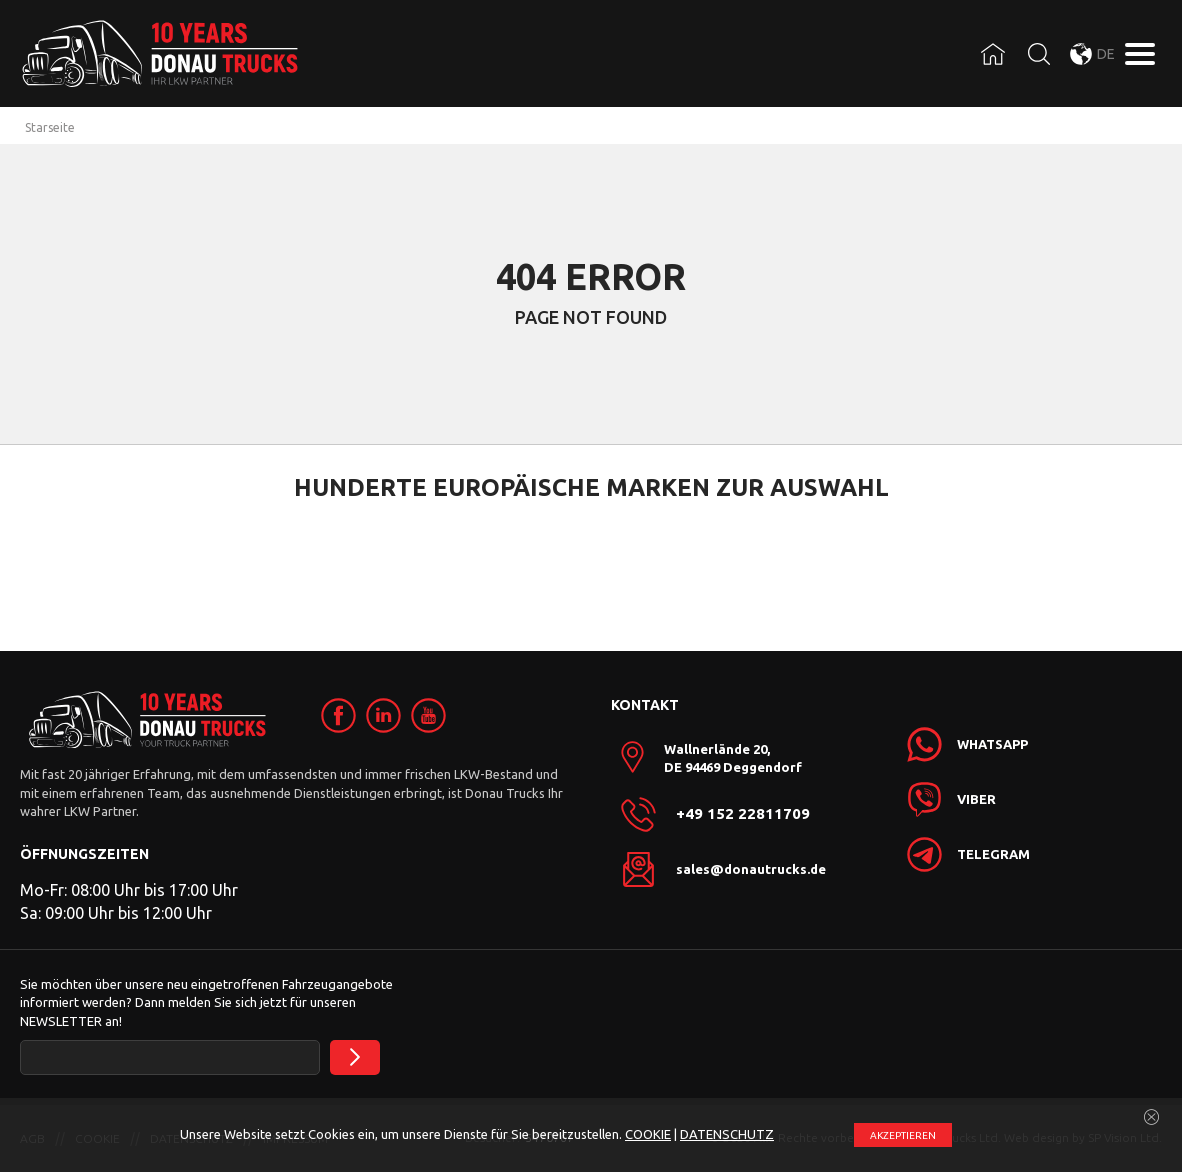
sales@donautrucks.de (751, 869)
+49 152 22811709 (743, 814)
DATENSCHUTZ (727, 1134)
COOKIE (648, 1134)
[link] (338, 715)
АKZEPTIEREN (903, 1135)
